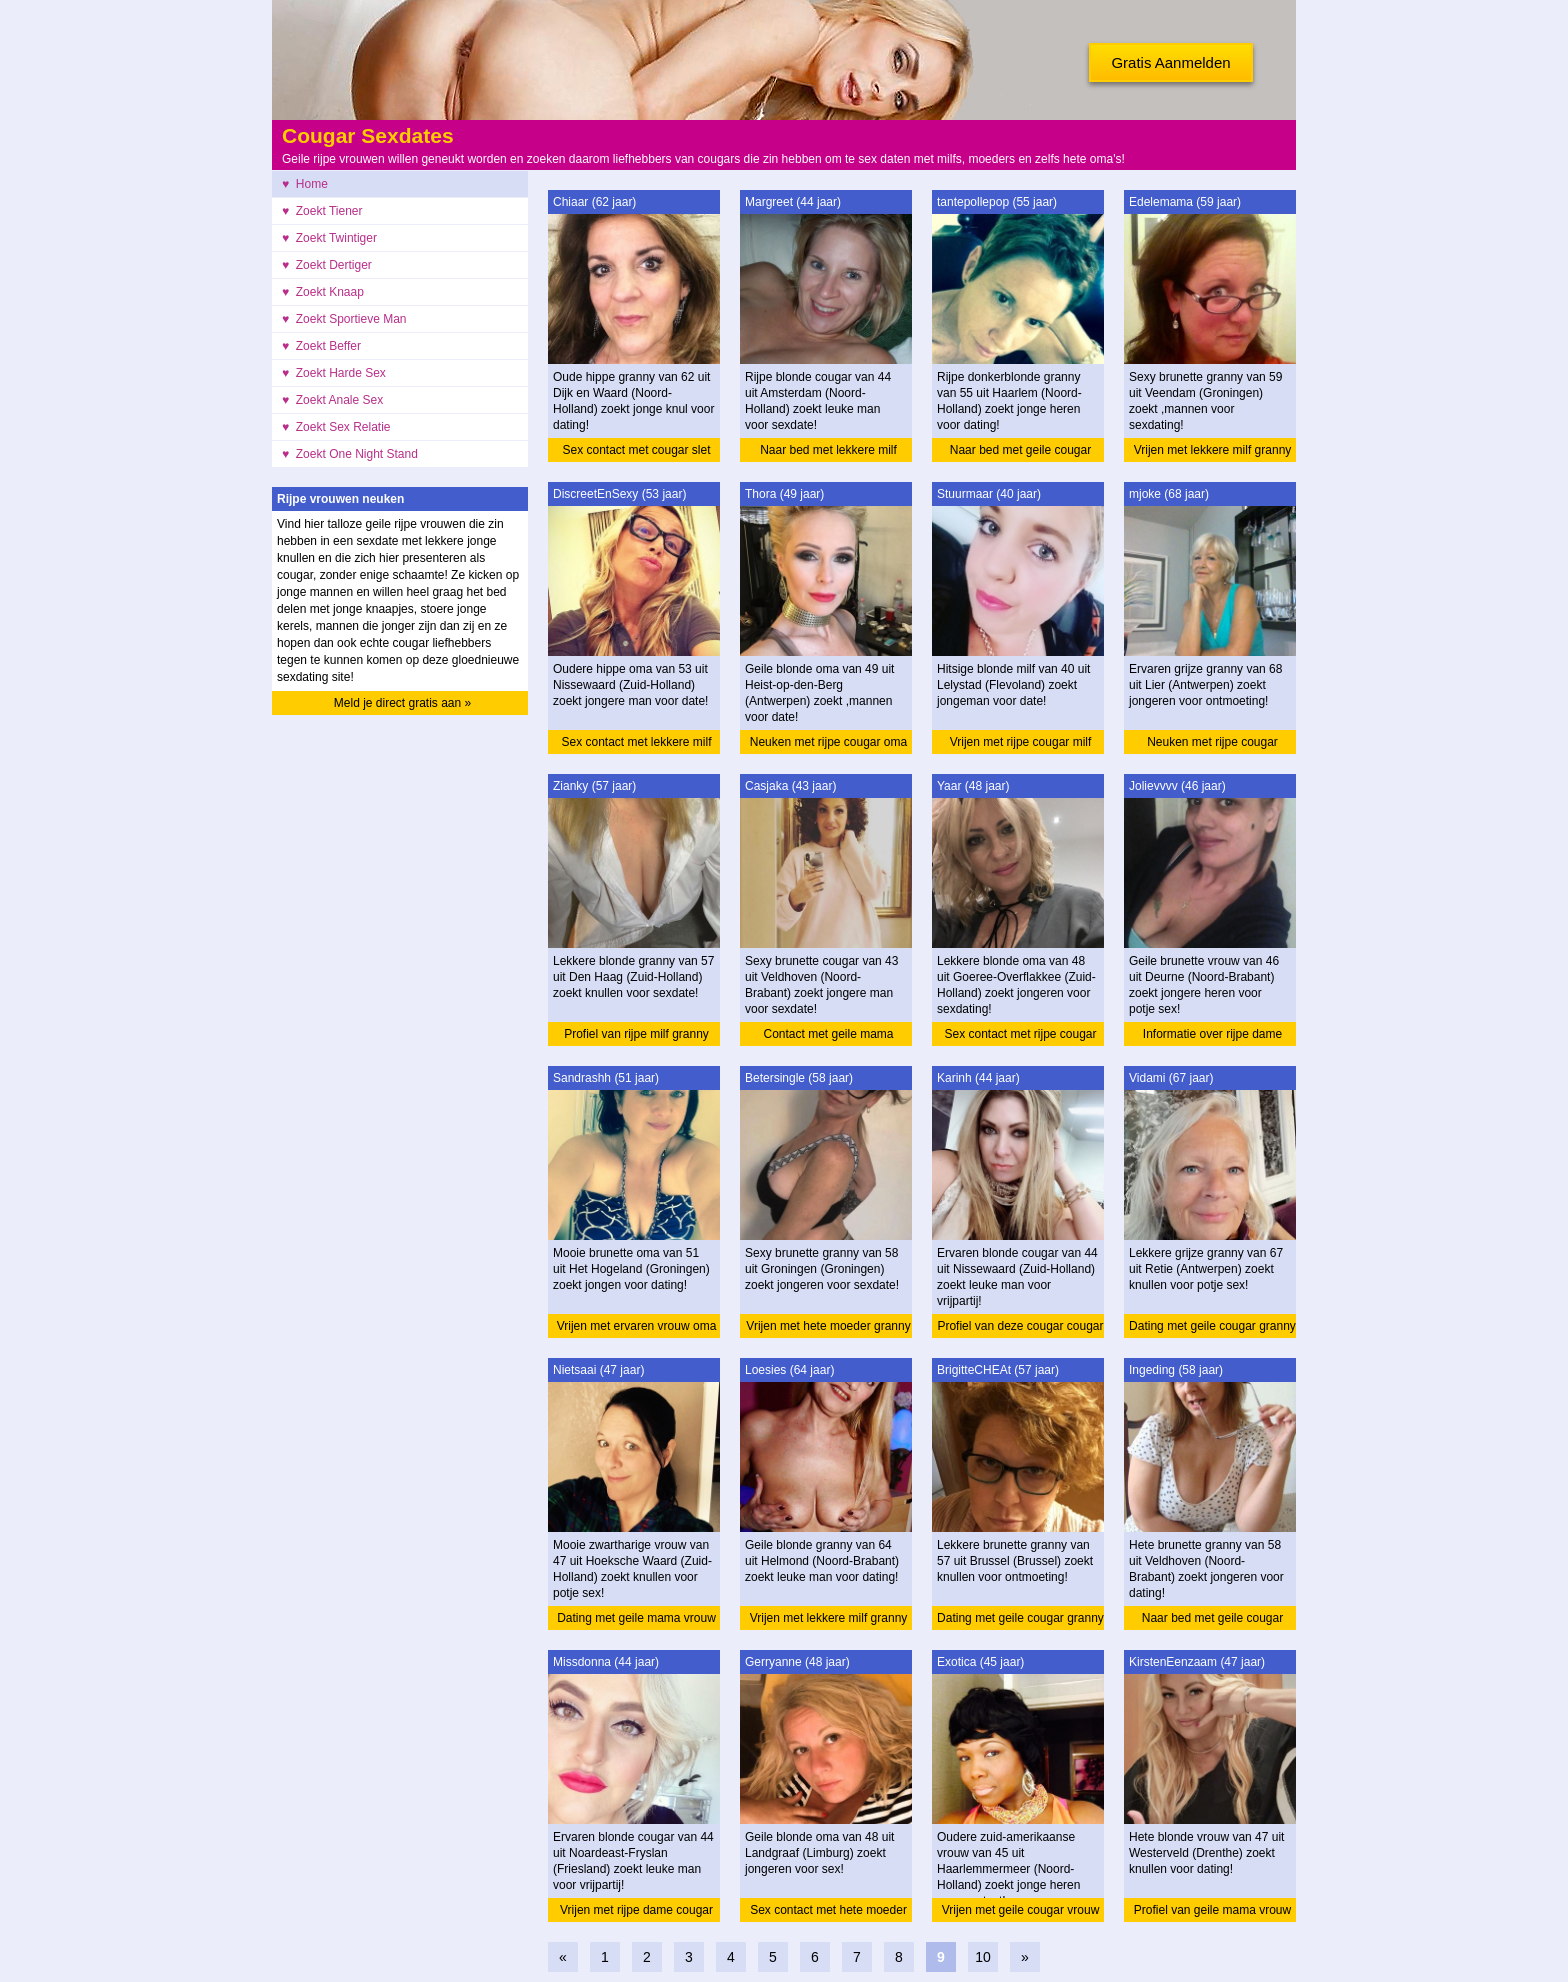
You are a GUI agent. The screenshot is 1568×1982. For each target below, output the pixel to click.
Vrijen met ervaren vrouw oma (637, 1326)
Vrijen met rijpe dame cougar (636, 1910)
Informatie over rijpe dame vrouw (1212, 1036)
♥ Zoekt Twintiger (329, 238)
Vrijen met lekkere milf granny (1213, 450)
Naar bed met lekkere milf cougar (828, 452)
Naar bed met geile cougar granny (1020, 452)
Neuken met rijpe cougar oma (828, 742)
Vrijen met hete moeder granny (828, 1326)
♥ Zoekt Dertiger (327, 265)
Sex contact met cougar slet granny (636, 452)
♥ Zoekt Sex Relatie (336, 427)
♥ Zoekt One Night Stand (350, 454)
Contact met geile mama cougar (828, 1036)
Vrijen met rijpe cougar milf (1021, 742)
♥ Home (305, 184)
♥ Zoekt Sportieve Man (344, 319)
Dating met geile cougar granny (1212, 1326)
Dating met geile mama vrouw (636, 1618)
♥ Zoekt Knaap (323, 292)
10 (983, 1957)
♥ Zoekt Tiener (322, 211)
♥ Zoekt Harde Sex (334, 373)
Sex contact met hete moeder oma (828, 1912)
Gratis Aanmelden (1170, 62)
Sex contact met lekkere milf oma (636, 744)
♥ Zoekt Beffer (321, 346)
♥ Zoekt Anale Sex (332, 400)
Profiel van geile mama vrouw (1212, 1910)
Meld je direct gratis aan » (402, 703)
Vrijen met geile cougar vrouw (1021, 1910)
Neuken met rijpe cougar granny (1212, 744)
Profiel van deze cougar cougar (1020, 1326)
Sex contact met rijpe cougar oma (1020, 1036)
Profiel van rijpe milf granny (636, 1034)
